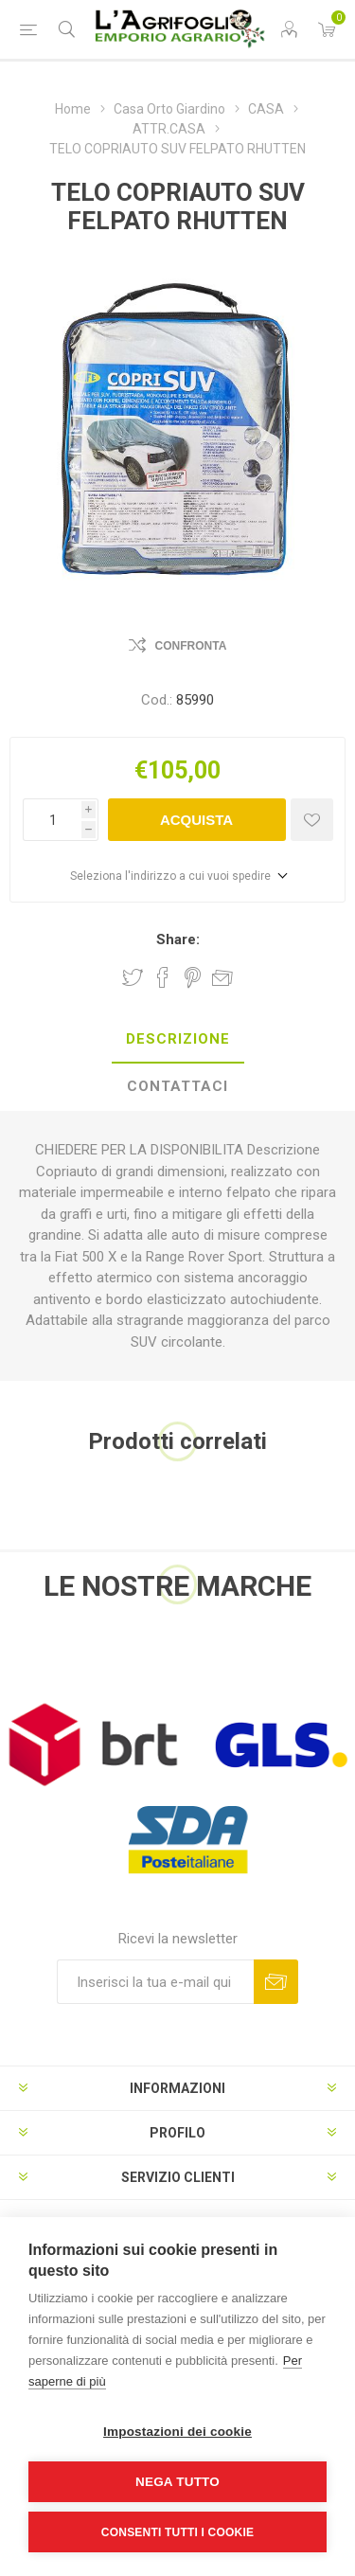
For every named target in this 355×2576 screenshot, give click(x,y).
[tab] (177, 1040)
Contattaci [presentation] (177, 1086)
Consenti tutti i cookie (177, 2532)
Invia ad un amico (222, 977)
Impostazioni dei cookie (177, 2431)
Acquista (196, 820)
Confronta (191, 646)
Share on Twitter (132, 977)
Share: (178, 939)
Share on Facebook (162, 977)
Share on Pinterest (193, 977)
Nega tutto (177, 2482)
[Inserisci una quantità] (52, 819)
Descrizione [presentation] (178, 1038)
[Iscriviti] (155, 1981)
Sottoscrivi (276, 1981)
